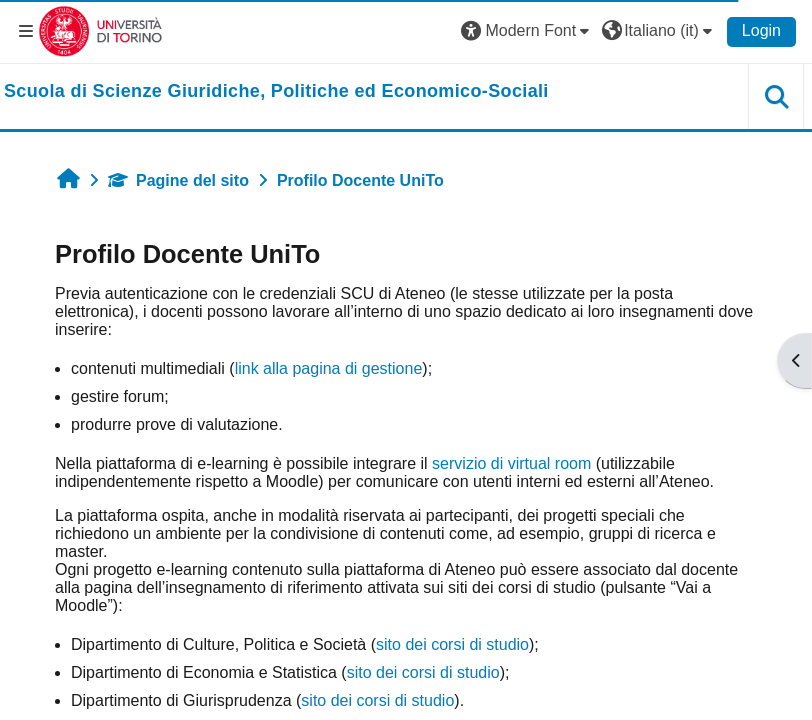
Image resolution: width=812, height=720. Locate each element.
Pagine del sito (178, 180)
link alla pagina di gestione (329, 368)
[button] (527, 31)
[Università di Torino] (100, 30)
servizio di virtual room (511, 463)
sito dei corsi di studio (452, 644)
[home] (276, 92)
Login (761, 30)
